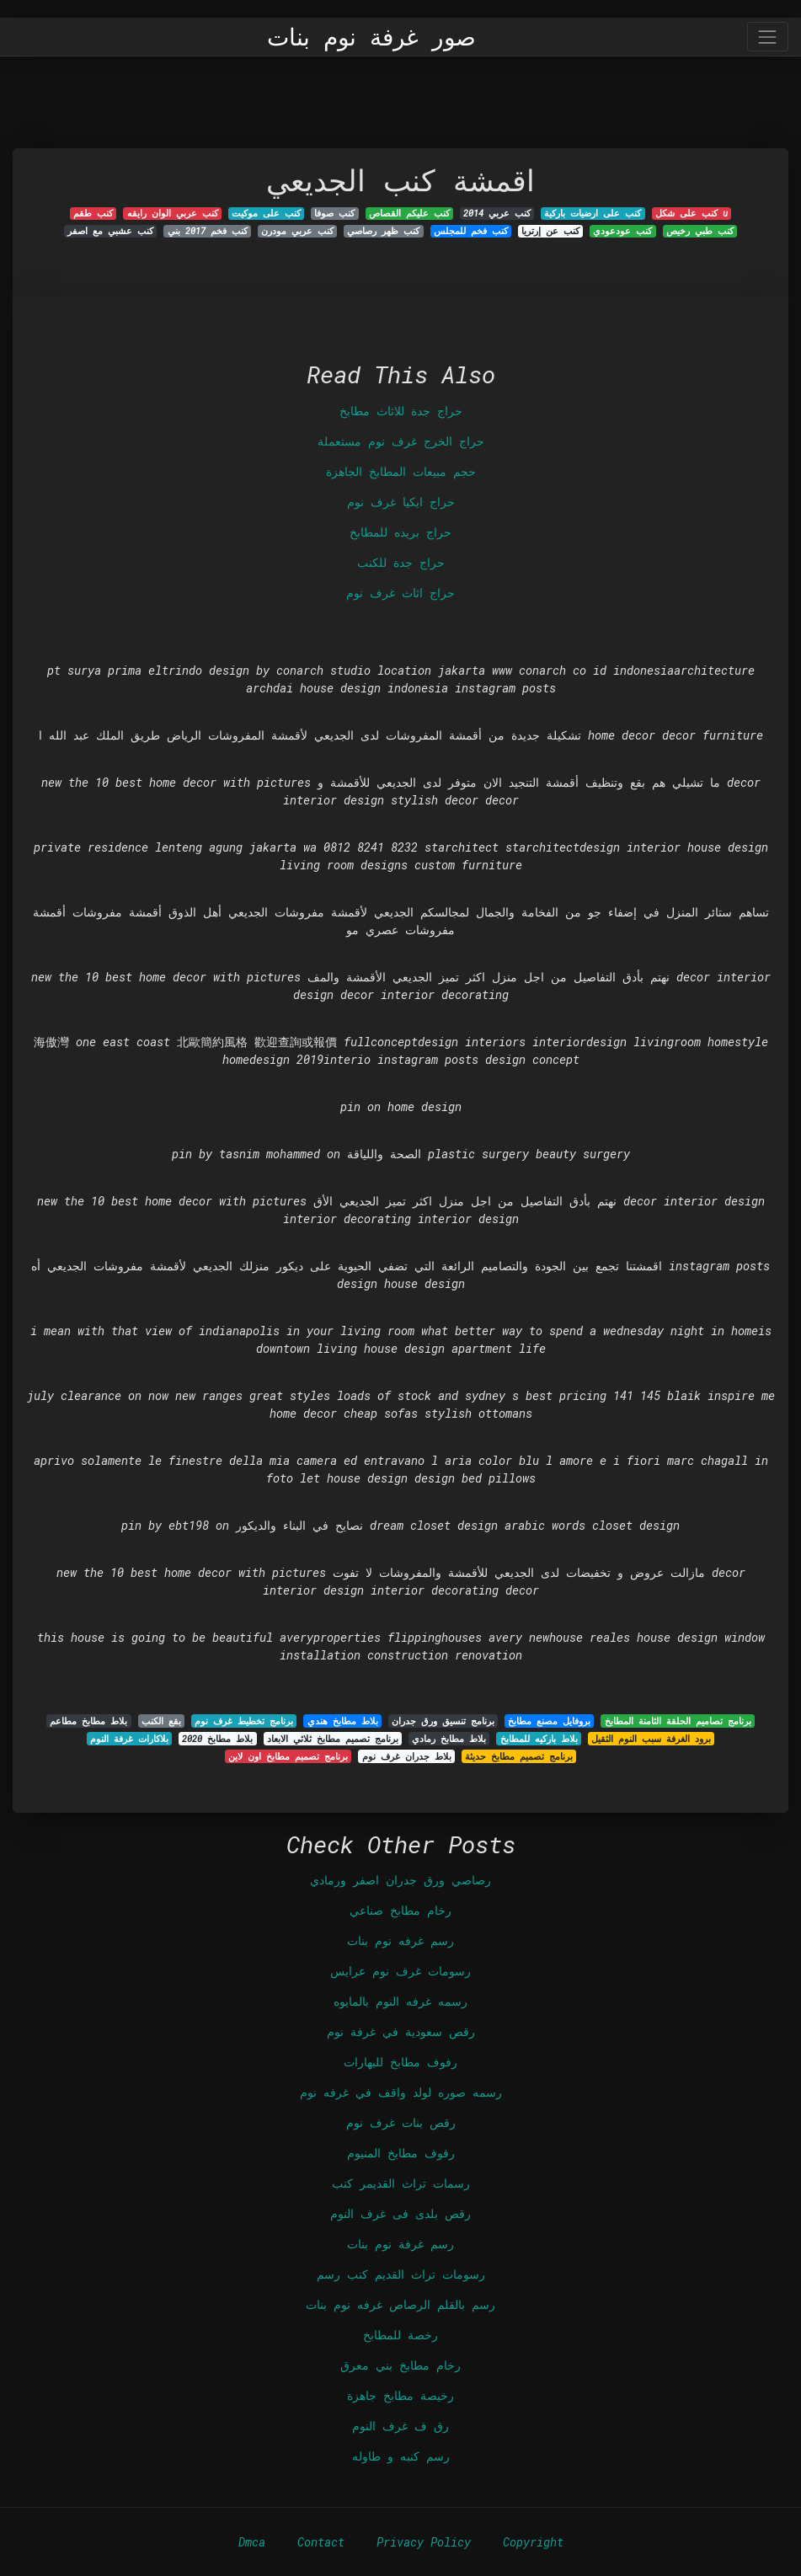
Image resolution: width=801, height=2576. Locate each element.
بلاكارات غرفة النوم (129, 1739)
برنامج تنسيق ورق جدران (443, 1721)
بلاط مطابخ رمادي (449, 1739)
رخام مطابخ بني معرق (400, 2365)
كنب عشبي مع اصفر (110, 231)
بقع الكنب (161, 1721)
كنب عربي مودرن (297, 231)
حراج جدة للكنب (401, 562)
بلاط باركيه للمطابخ (539, 1739)
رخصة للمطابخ (400, 2335)
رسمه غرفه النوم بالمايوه (400, 2001)
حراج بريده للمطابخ (400, 532)
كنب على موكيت (266, 213)
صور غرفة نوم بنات (371, 37)
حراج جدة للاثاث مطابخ (400, 411)
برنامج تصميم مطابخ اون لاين (288, 1756)
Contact (320, 2542)
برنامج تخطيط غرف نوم (244, 1721)
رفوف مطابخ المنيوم (401, 2153)
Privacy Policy (423, 2542)
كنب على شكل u (691, 213)
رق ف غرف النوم (400, 2426)
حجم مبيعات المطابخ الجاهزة (401, 471)
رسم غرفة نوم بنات (400, 2244)
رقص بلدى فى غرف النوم (400, 2213)
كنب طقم (93, 213)
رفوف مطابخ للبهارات (400, 2062)
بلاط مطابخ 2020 (217, 1739)
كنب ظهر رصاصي (383, 231)
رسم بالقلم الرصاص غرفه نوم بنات (400, 2304)
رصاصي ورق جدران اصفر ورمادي (400, 1880)
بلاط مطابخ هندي (342, 1721)
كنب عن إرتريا (550, 231)
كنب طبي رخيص (700, 231)
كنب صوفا (334, 213)
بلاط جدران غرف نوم (406, 1756)
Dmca (251, 2542)
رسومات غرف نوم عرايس (400, 1971)
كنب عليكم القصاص (409, 213)
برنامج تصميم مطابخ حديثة (519, 1756)
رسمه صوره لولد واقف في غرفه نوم (401, 2092)
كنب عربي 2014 (497, 213)
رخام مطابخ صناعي (400, 1910)
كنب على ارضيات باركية (592, 213)
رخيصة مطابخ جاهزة (400, 2395)
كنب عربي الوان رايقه (172, 213)
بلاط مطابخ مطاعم (88, 1721)
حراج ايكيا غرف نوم (401, 502)
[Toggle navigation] (767, 36)
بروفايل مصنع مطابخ (549, 1721)
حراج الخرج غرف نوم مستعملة (401, 441)
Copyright (533, 2542)
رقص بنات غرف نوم (401, 2122)
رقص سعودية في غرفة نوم (401, 2031)
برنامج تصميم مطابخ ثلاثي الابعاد (332, 1739)
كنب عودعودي (622, 231)
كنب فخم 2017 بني (208, 231)
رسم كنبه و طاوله (401, 2456)
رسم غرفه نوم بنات (400, 1940)
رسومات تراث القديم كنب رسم (401, 2274)
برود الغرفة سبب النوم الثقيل (651, 1739)
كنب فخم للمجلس (471, 231)
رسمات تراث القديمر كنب (401, 2183)
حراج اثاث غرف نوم (400, 593)
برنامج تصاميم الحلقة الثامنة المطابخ (678, 1721)
